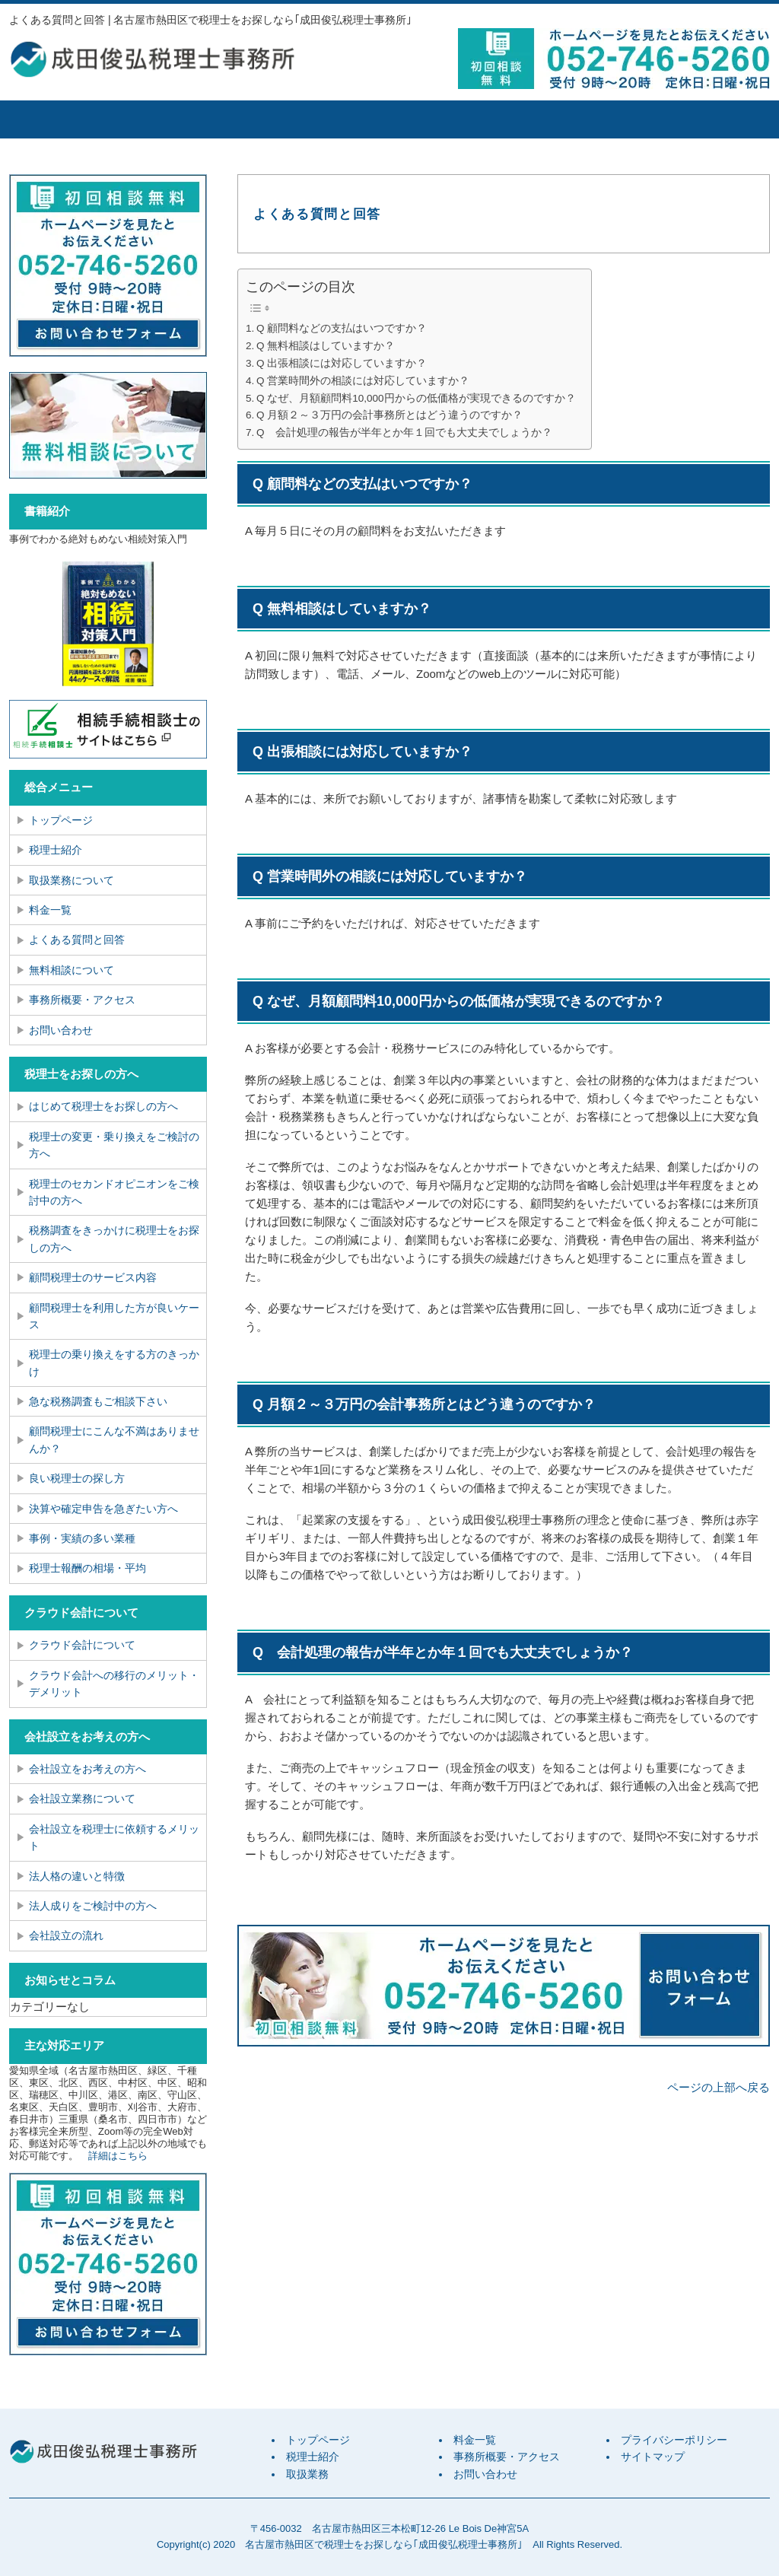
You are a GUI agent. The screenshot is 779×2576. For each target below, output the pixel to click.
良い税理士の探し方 (77, 1478)
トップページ (66, 119)
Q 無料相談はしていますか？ (325, 345)
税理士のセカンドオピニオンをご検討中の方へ (114, 1192)
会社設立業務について (82, 1798)
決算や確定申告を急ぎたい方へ (103, 1509)
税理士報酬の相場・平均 (87, 1568)
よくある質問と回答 (77, 939)
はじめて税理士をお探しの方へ (103, 1106)
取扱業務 (317, 119)
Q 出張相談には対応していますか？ (341, 363)
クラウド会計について (82, 1645)
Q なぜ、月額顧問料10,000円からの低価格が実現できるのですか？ (416, 398)
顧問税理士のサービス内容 (93, 1277)
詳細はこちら (118, 2155)
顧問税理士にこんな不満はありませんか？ (114, 1439)
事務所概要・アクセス (576, 119)
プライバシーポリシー (674, 2440)
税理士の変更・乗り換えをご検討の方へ (114, 1145)
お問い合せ (705, 119)
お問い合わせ (61, 1030)
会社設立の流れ (66, 1935)
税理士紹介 (188, 119)
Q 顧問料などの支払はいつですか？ (341, 328)
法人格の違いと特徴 (77, 1876)
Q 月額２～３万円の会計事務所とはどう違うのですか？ (389, 415)
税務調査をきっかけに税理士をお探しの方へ (114, 1238)
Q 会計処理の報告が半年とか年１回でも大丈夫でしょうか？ (404, 432)
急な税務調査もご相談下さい (98, 1401)
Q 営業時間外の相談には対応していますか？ (362, 380)
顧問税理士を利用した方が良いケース (114, 1316)
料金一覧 (446, 119)
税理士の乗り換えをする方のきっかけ (114, 1362)
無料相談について (71, 970)
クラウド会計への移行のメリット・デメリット (114, 1683)
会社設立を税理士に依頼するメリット (114, 1837)
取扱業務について (71, 880)
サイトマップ (653, 2456)
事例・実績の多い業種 (82, 1538)
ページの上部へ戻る (718, 2087)
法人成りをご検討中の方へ (93, 1906)
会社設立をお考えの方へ (87, 1769)
